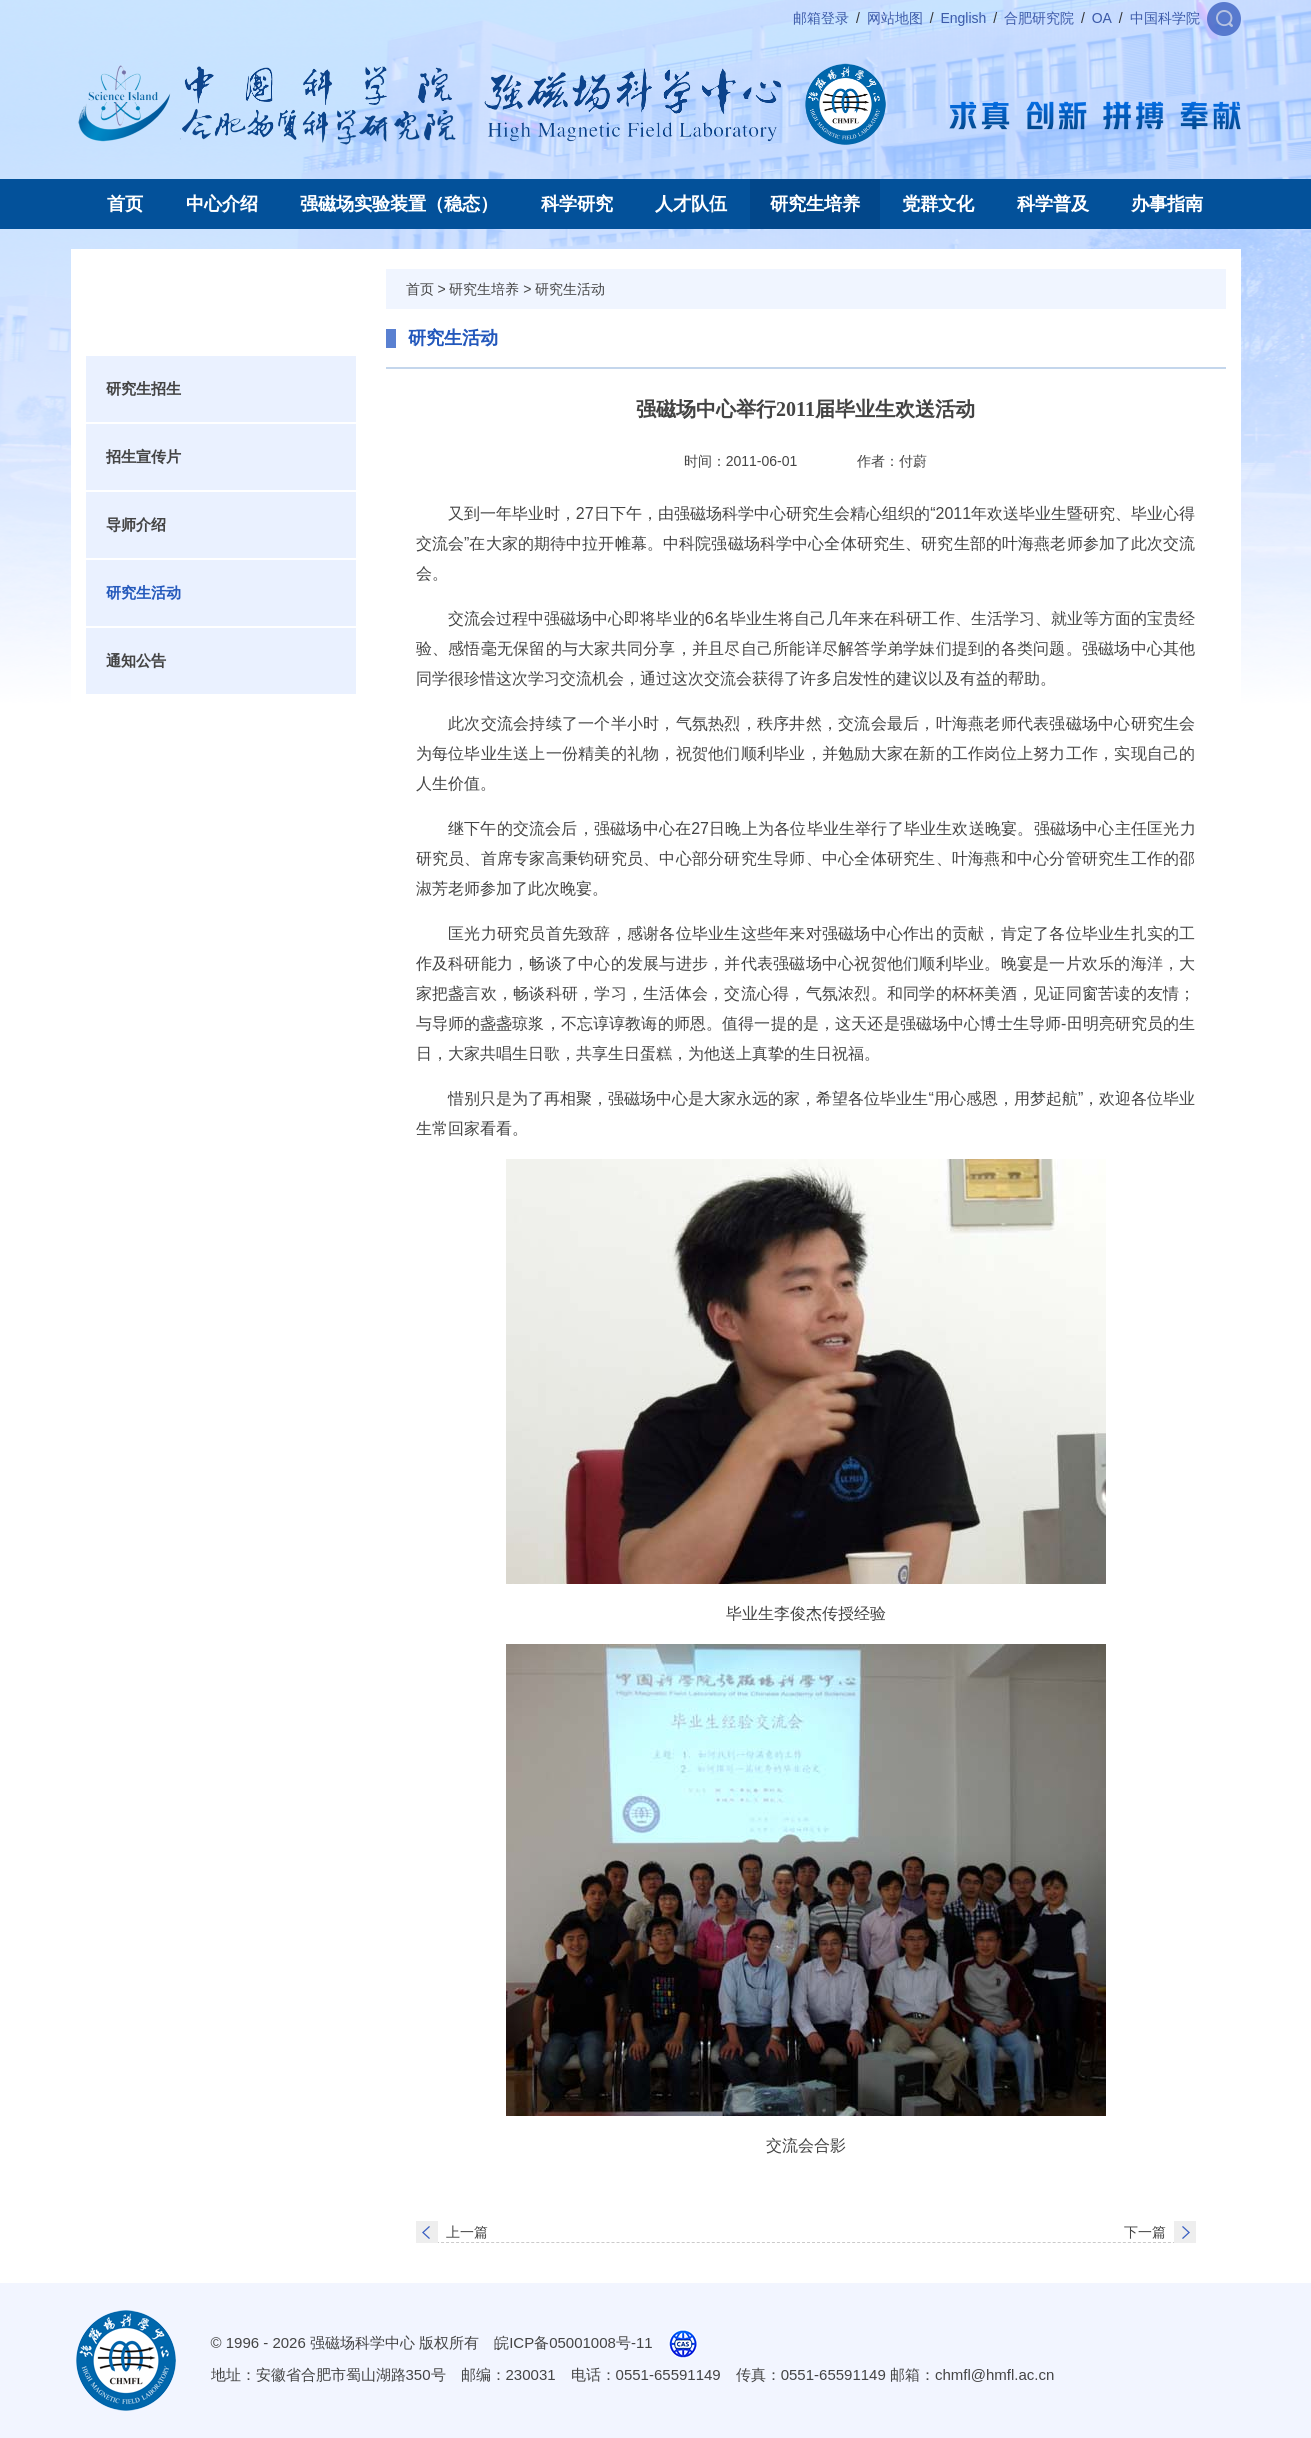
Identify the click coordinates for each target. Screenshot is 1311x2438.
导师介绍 (136, 524)
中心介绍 (222, 204)
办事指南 (1167, 204)
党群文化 (938, 204)
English (963, 18)
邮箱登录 (821, 18)
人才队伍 (691, 204)
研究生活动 (143, 592)
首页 (125, 204)
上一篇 (467, 2232)
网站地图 (895, 18)
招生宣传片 (143, 456)
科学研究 (577, 204)
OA (1102, 18)
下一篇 (1145, 2232)
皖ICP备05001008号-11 (573, 2342)
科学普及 (1053, 204)
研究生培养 (815, 204)
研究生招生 (143, 388)
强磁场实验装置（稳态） (399, 204)
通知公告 (136, 660)
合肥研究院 (1039, 18)
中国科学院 (1165, 18)
